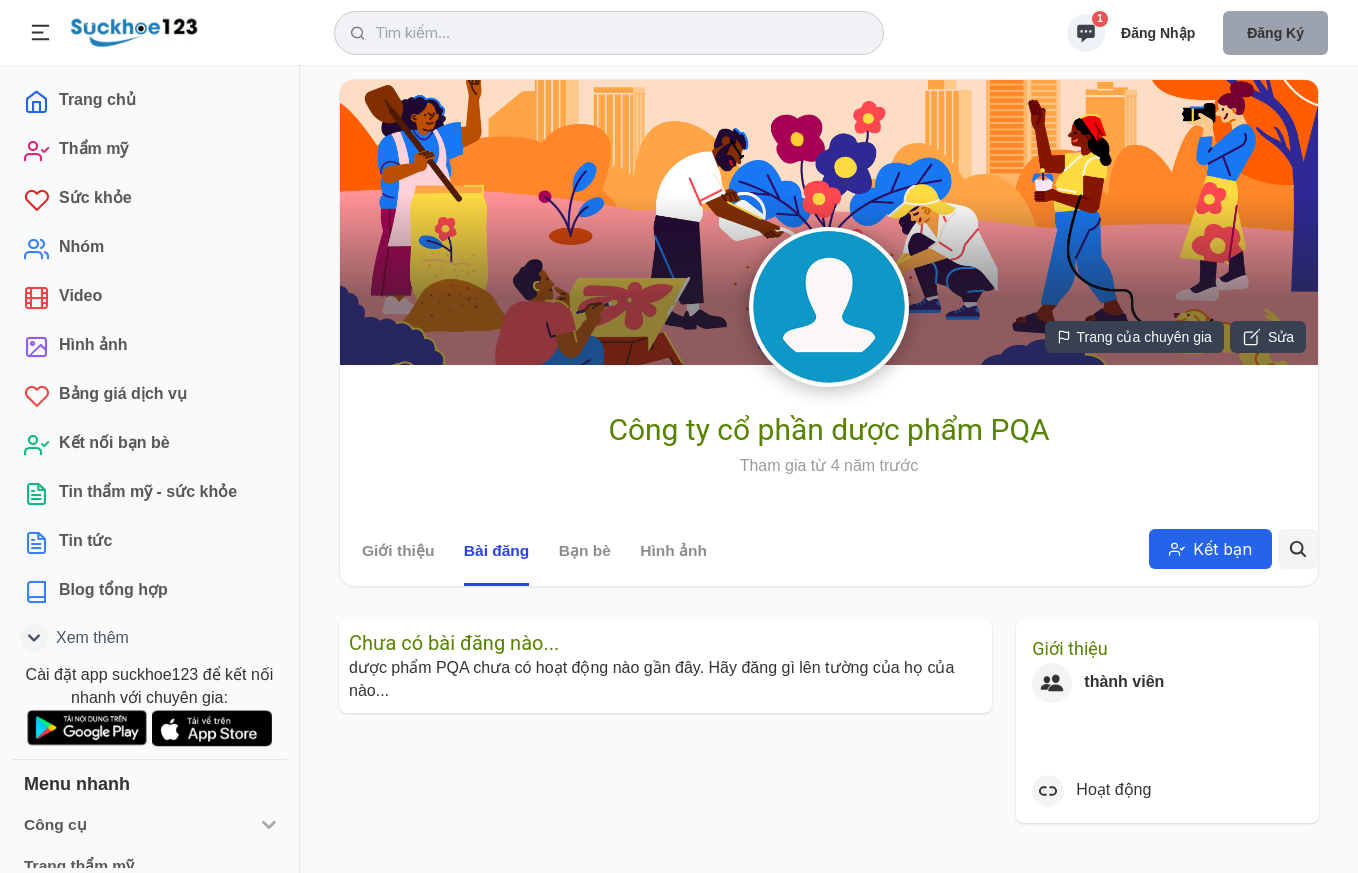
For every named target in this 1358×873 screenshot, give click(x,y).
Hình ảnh (673, 550)
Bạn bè (585, 550)
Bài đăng (496, 550)
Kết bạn (1210, 549)
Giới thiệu (398, 550)
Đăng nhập (1158, 33)
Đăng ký (1275, 33)
